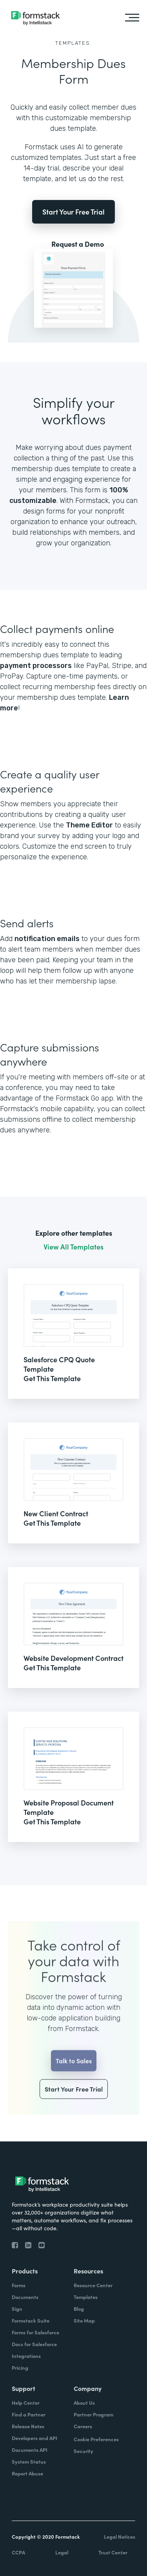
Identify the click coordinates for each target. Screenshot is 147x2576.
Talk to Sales (74, 2075)
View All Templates (73, 1246)
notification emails (47, 938)
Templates (72, 43)
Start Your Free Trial (73, 212)
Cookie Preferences (96, 2439)
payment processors (36, 665)
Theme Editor (89, 825)
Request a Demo (77, 244)
